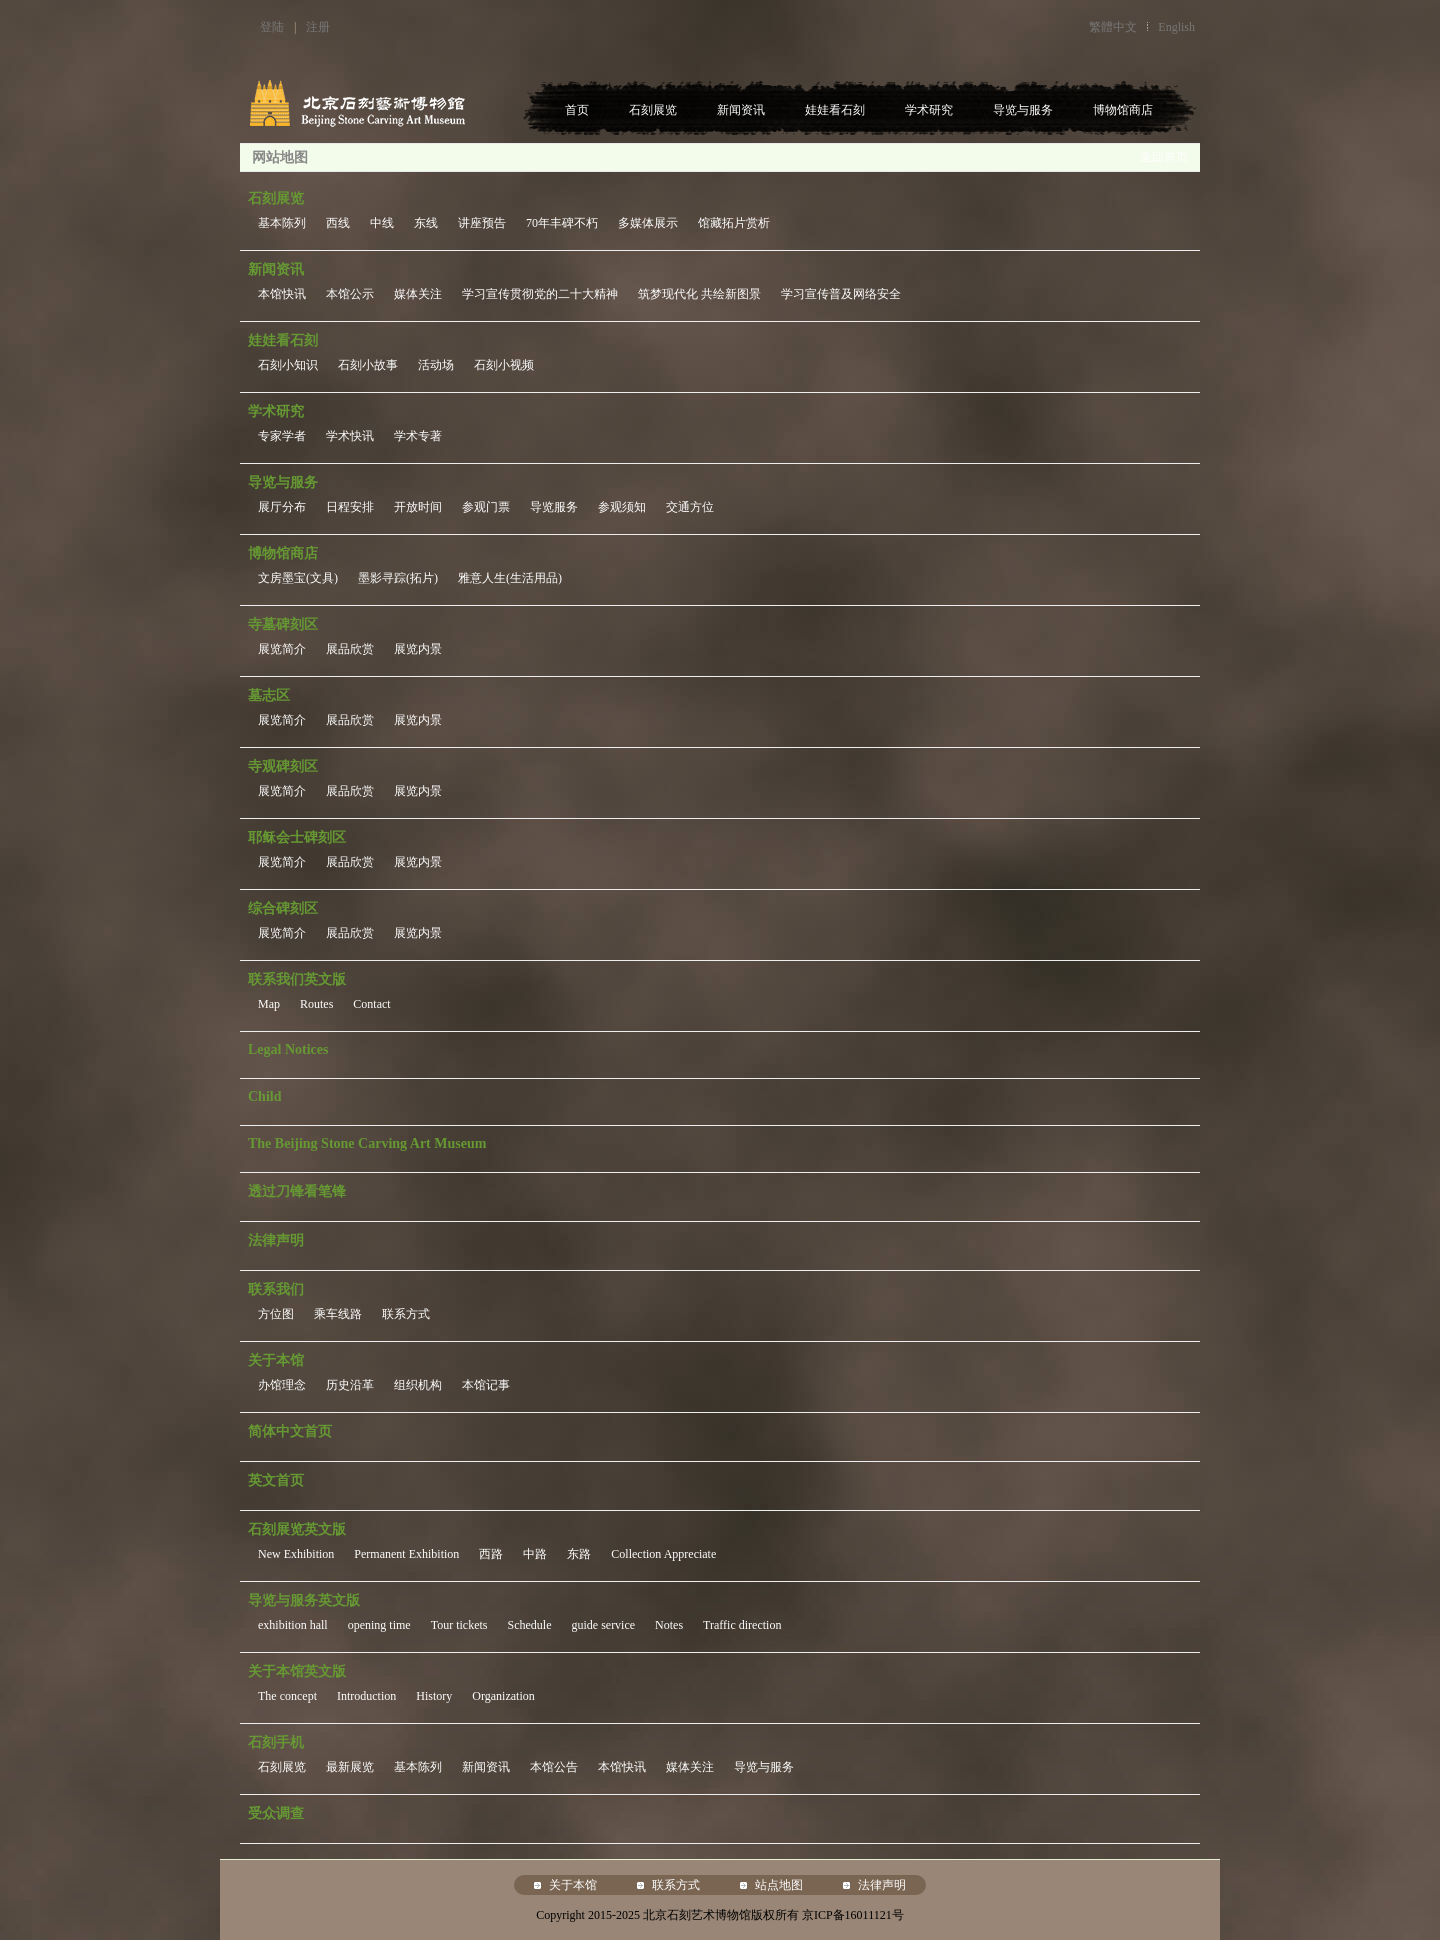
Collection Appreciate (663, 1554)
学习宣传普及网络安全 (841, 294)
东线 (426, 223)
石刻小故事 (368, 365)
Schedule (529, 1625)
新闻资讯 (741, 110)
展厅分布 (282, 507)
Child (264, 1096)
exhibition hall (293, 1625)
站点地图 (779, 1885)
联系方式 (406, 1314)
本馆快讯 (282, 294)
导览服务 (554, 507)
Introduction (366, 1696)
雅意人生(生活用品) (510, 578)
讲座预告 (482, 223)
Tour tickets (459, 1625)
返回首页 (1164, 157)
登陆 (272, 27)
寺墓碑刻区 (283, 624)
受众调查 (276, 1813)
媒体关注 (418, 294)
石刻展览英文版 (297, 1529)
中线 (382, 223)
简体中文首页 (290, 1431)
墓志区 (269, 695)
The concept (287, 1696)
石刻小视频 (504, 365)
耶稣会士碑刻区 (297, 837)
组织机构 (418, 1385)
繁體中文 (1113, 27)
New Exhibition (296, 1554)
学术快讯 (350, 436)
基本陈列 (282, 223)
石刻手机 (276, 1742)
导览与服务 (1023, 110)
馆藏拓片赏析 (734, 223)
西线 (338, 223)
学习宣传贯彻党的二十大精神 (540, 294)
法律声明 (276, 1240)
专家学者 (282, 436)
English (1176, 27)
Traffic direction (742, 1625)
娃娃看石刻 (835, 110)
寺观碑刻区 (283, 766)
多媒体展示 (648, 223)
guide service (603, 1625)
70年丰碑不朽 (562, 223)
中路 (535, 1554)
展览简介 (282, 649)
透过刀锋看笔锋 (297, 1191)
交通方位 (690, 507)
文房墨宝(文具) (298, 578)
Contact (371, 1004)
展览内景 (418, 649)
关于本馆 (276, 1360)
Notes (669, 1625)
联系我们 (276, 1289)
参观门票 (486, 507)
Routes (316, 1004)
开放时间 (418, 507)
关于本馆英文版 (297, 1671)
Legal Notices (288, 1049)
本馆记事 (486, 1385)
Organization (503, 1696)
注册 (318, 27)
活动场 (436, 365)
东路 (579, 1554)
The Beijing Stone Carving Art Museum (367, 1143)
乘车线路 (338, 1314)
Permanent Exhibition (406, 1554)
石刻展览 (653, 110)
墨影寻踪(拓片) (398, 578)
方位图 (276, 1314)
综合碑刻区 (283, 908)
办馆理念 (282, 1385)
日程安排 (350, 507)
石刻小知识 (288, 365)
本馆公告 (554, 1767)
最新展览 (350, 1767)
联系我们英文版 (297, 979)
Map (269, 1004)
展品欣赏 (350, 649)
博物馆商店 (1123, 110)
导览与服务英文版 (304, 1600)
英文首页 (276, 1480)
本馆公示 (350, 294)
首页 (577, 110)
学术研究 (929, 110)
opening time (379, 1625)
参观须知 (622, 507)
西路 (491, 1554)
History (434, 1696)
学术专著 (418, 436)
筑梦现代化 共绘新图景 (699, 294)
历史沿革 (350, 1385)
